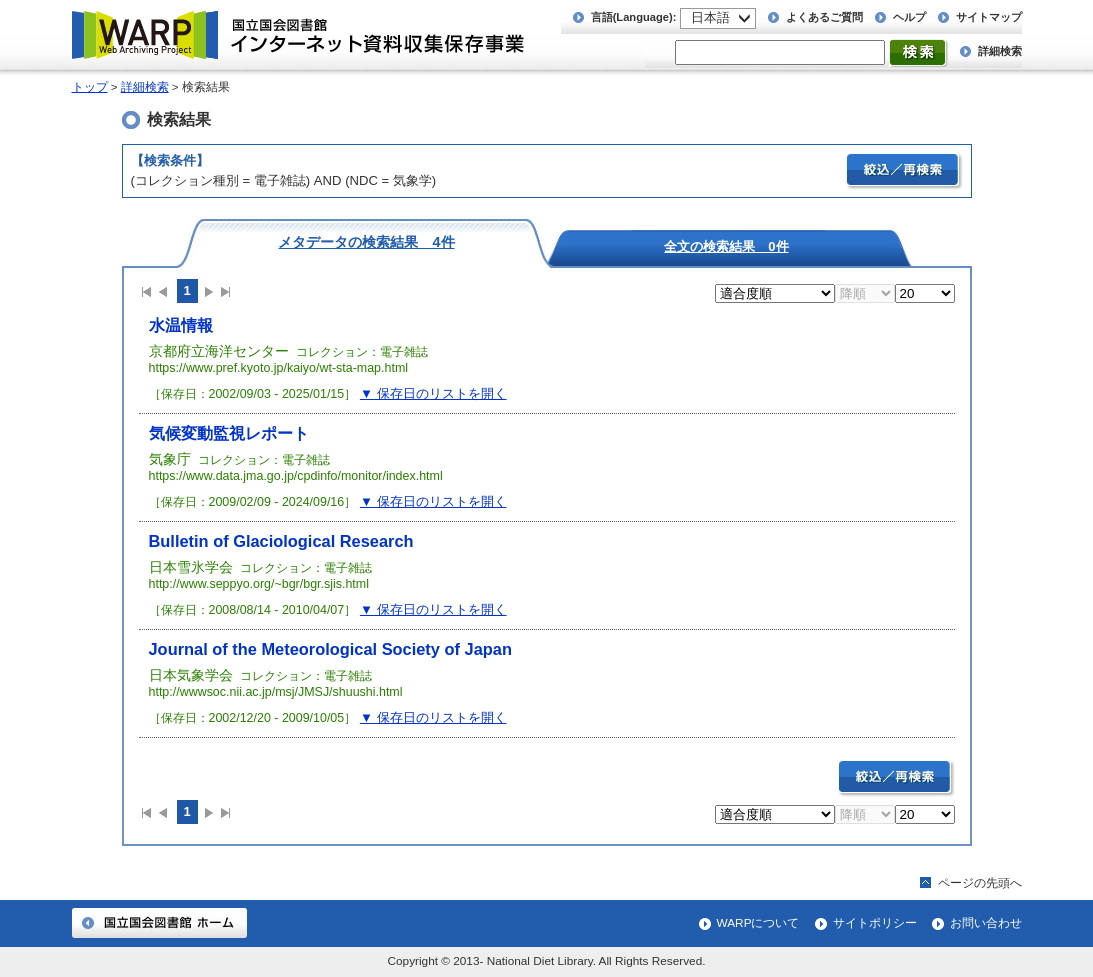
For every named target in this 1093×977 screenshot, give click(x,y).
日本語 (710, 17)
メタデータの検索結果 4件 (366, 241)
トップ (90, 87)
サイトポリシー (875, 923)
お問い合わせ (986, 923)
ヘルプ (909, 17)
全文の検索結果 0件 (726, 246)
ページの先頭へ (980, 883)
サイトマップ (989, 17)
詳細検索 (1000, 51)
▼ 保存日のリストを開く (433, 393)
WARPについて (758, 923)
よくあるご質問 (824, 17)
